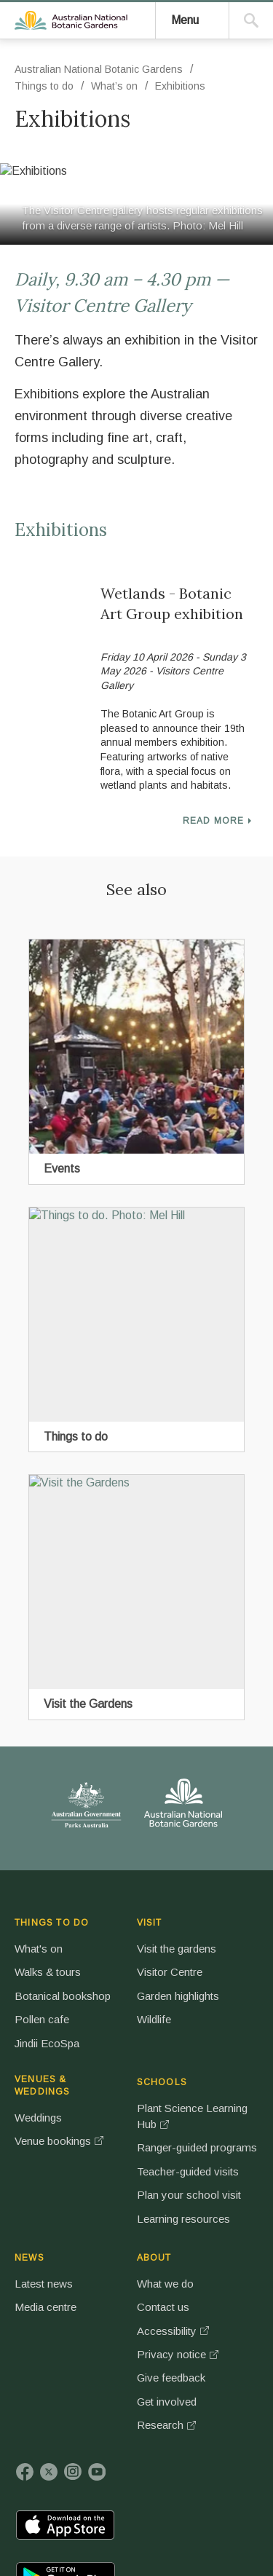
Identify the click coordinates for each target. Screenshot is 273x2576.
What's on (46, 1977)
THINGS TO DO (41, 1940)
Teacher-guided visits (235, 2112)
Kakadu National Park (61, 2372)
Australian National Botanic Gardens (105, 170)
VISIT (97, 1936)
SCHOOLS (239, 1936)
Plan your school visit (237, 2168)
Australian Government (61, 1825)
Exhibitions (187, 393)
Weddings (167, 1977)
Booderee (176, 2372)
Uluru (129, 2372)
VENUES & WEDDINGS (171, 1940)
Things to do (51, 393)
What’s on (121, 393)
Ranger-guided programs (237, 2056)
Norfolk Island (223, 2372)
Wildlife (101, 2087)
